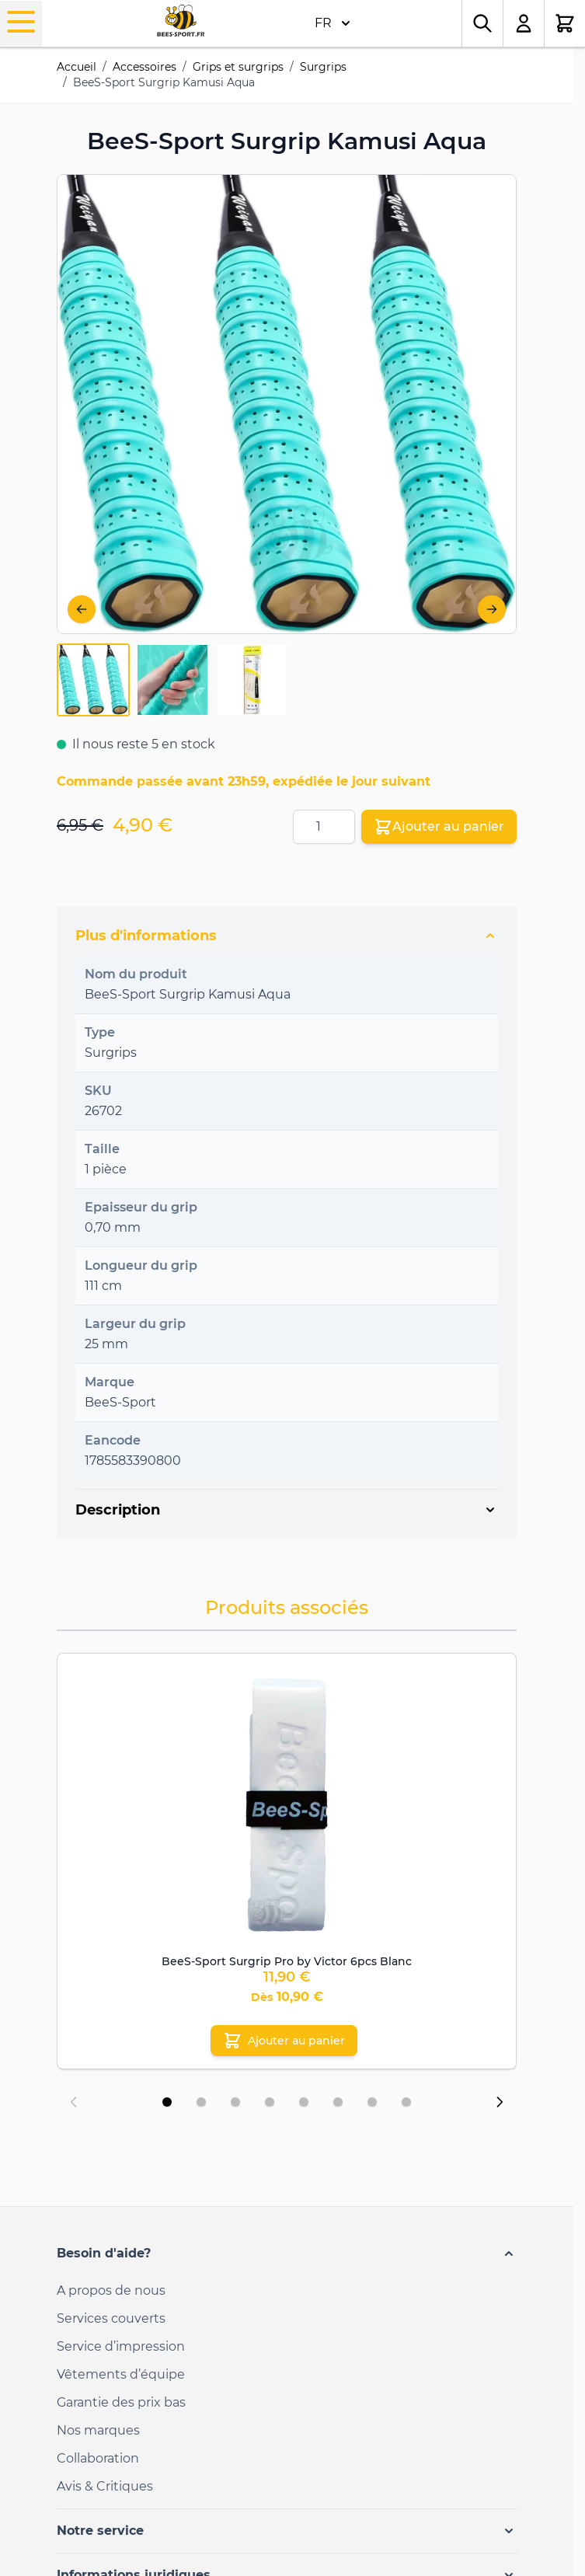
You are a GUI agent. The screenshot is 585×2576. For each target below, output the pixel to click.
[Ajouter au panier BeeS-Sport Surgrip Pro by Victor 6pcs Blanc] (284, 2040)
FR (332, 23)
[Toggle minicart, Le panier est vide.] (565, 23)
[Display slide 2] (201, 2102)
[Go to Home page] (180, 21)
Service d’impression (121, 2346)
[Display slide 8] (406, 2102)
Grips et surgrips (238, 67)
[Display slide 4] (269, 2102)
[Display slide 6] (338, 2102)
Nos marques (98, 2430)
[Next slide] (499, 2102)
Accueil (76, 67)
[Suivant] (491, 609)
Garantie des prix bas (121, 2402)
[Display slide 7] (372, 2102)
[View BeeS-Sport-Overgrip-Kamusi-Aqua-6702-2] (172, 679)
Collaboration (98, 2458)
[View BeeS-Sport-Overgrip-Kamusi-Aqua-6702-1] (93, 679)
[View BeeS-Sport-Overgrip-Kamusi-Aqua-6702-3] (251, 679)
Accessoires (144, 67)
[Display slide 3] (235, 2102)
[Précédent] (81, 609)
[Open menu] (21, 21)
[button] (287, 2253)
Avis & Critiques (105, 2486)
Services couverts (111, 2318)
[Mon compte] (524, 23)
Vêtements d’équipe (121, 2374)
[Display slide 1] (167, 2102)
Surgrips (323, 67)
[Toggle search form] (482, 23)
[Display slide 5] (304, 2102)
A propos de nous (111, 2290)
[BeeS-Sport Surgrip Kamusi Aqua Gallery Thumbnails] (172, 679)
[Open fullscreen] (287, 404)
